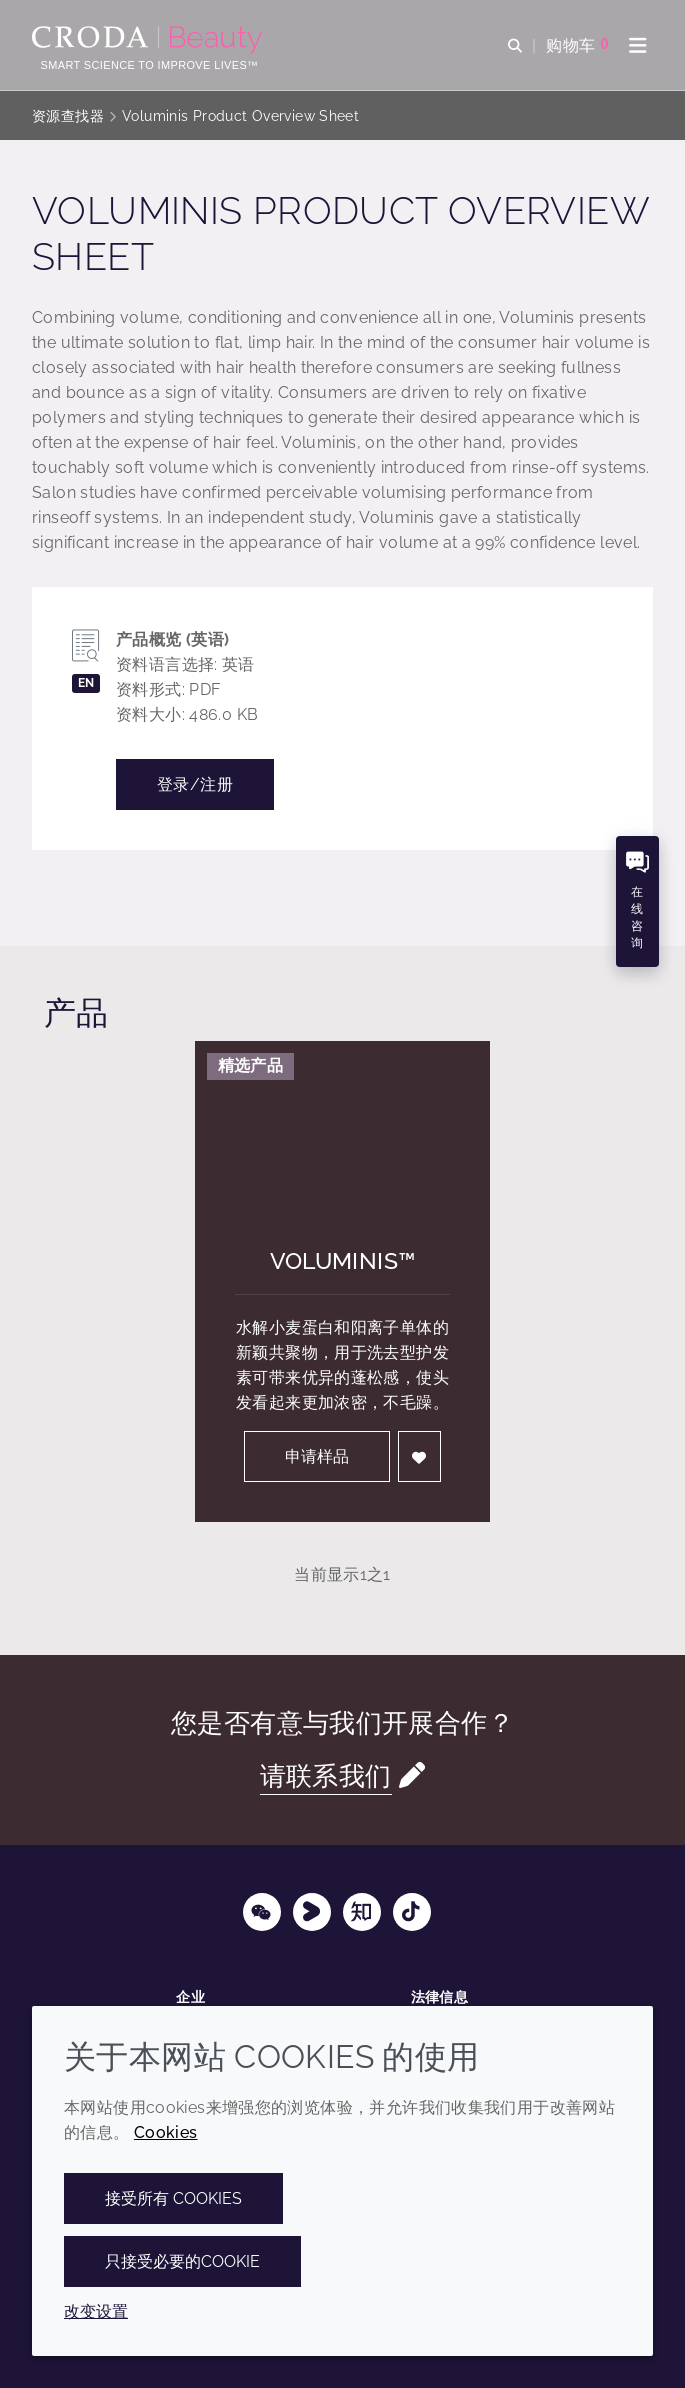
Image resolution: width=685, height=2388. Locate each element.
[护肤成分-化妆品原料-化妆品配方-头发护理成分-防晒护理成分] (149, 40)
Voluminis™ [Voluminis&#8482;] (343, 1260)
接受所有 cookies (173, 2198)
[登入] (420, 1456)
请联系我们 (326, 1775)
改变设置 (96, 2311)
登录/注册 (195, 784)
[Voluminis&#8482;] (342, 1124)
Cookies (166, 2132)
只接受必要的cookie (182, 2261)
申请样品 (317, 1456)
